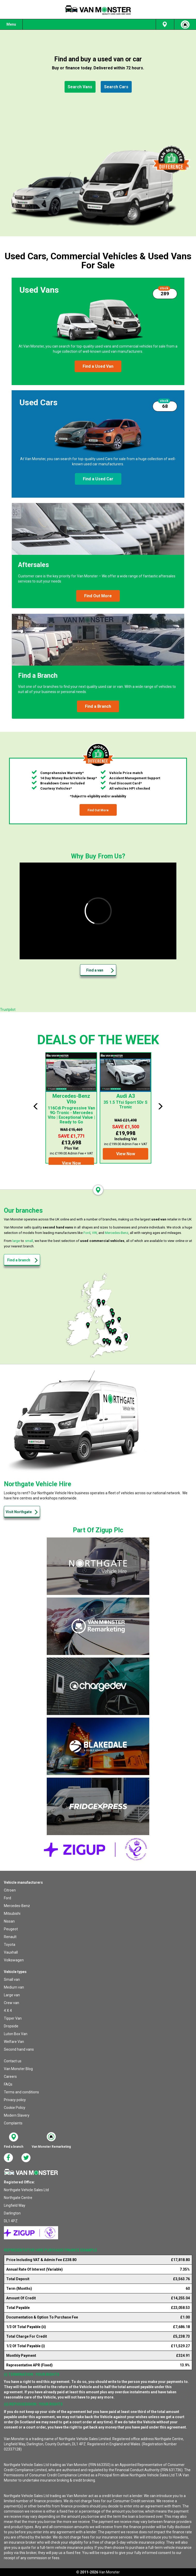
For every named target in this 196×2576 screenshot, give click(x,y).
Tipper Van (13, 2018)
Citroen (10, 1890)
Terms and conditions (21, 2092)
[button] (80, 86)
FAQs (8, 2084)
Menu (11, 24)
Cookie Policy (14, 2108)
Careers (10, 2076)
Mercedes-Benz (116, 1233)
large (16, 1241)
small (29, 1241)
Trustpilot (7, 1009)
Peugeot (11, 1929)
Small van (12, 1979)
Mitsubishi (12, 1913)
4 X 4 (8, 2010)
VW (94, 1233)
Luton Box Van (15, 2034)
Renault (10, 1937)
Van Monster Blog (18, 2069)
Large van (12, 1995)
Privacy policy (15, 2100)
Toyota (9, 1944)
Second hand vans (19, 2049)
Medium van (14, 1987)
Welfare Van (14, 2042)
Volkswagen (14, 1960)
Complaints (13, 2123)
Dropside (11, 2026)
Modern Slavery (16, 2115)
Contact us (12, 2061)
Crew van (11, 2003)
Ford (86, 1233)
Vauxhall (11, 1952)
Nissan (9, 1921)
